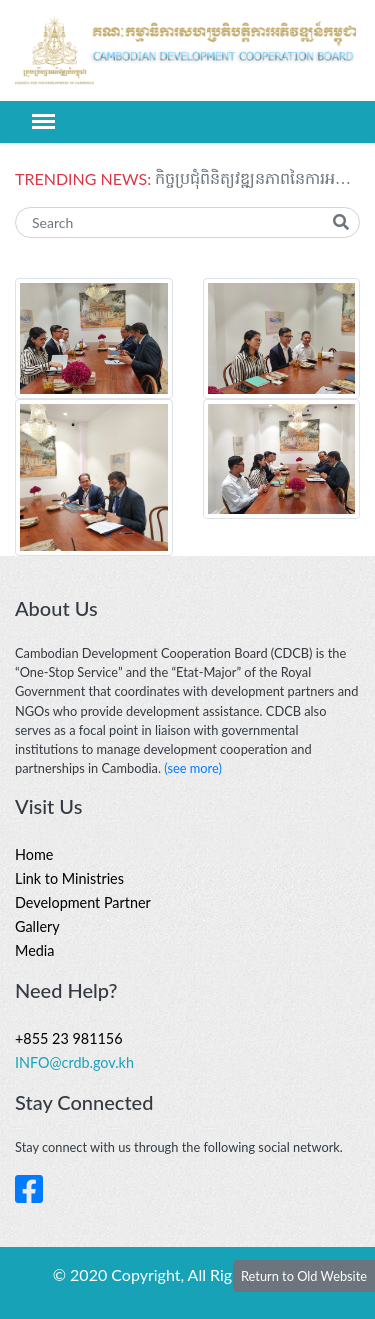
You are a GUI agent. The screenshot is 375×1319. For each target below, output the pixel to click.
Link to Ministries (69, 878)
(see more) (193, 768)
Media (34, 950)
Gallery (37, 926)
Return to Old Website (304, 1276)
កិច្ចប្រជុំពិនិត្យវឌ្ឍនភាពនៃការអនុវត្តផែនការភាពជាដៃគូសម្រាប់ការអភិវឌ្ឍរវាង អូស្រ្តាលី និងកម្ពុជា (257, 178)
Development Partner (83, 902)
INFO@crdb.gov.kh (74, 1062)
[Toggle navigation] (43, 121)
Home (34, 854)
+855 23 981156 (69, 1038)
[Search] (187, 222)
